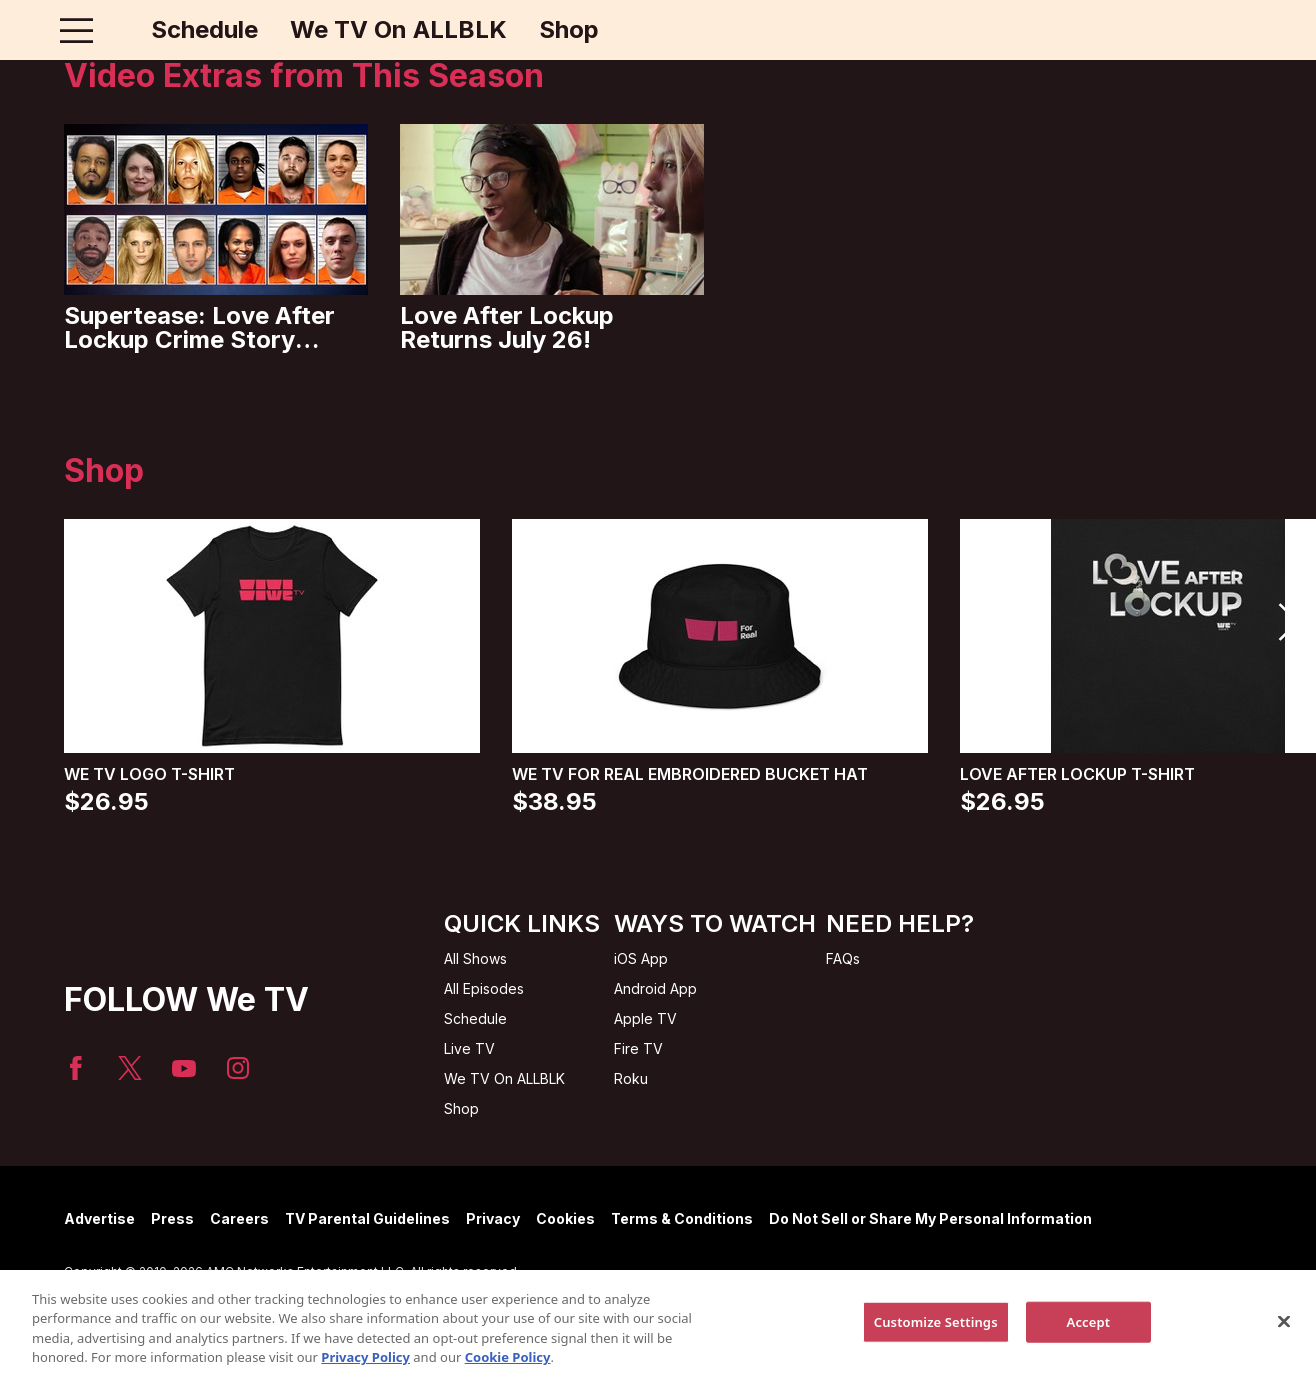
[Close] (1284, 1338)
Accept (1089, 1338)
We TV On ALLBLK (398, 30)
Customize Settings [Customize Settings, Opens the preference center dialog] (936, 1338)
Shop (569, 30)
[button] (1288, 622)
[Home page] (118, 30)
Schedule (204, 30)
